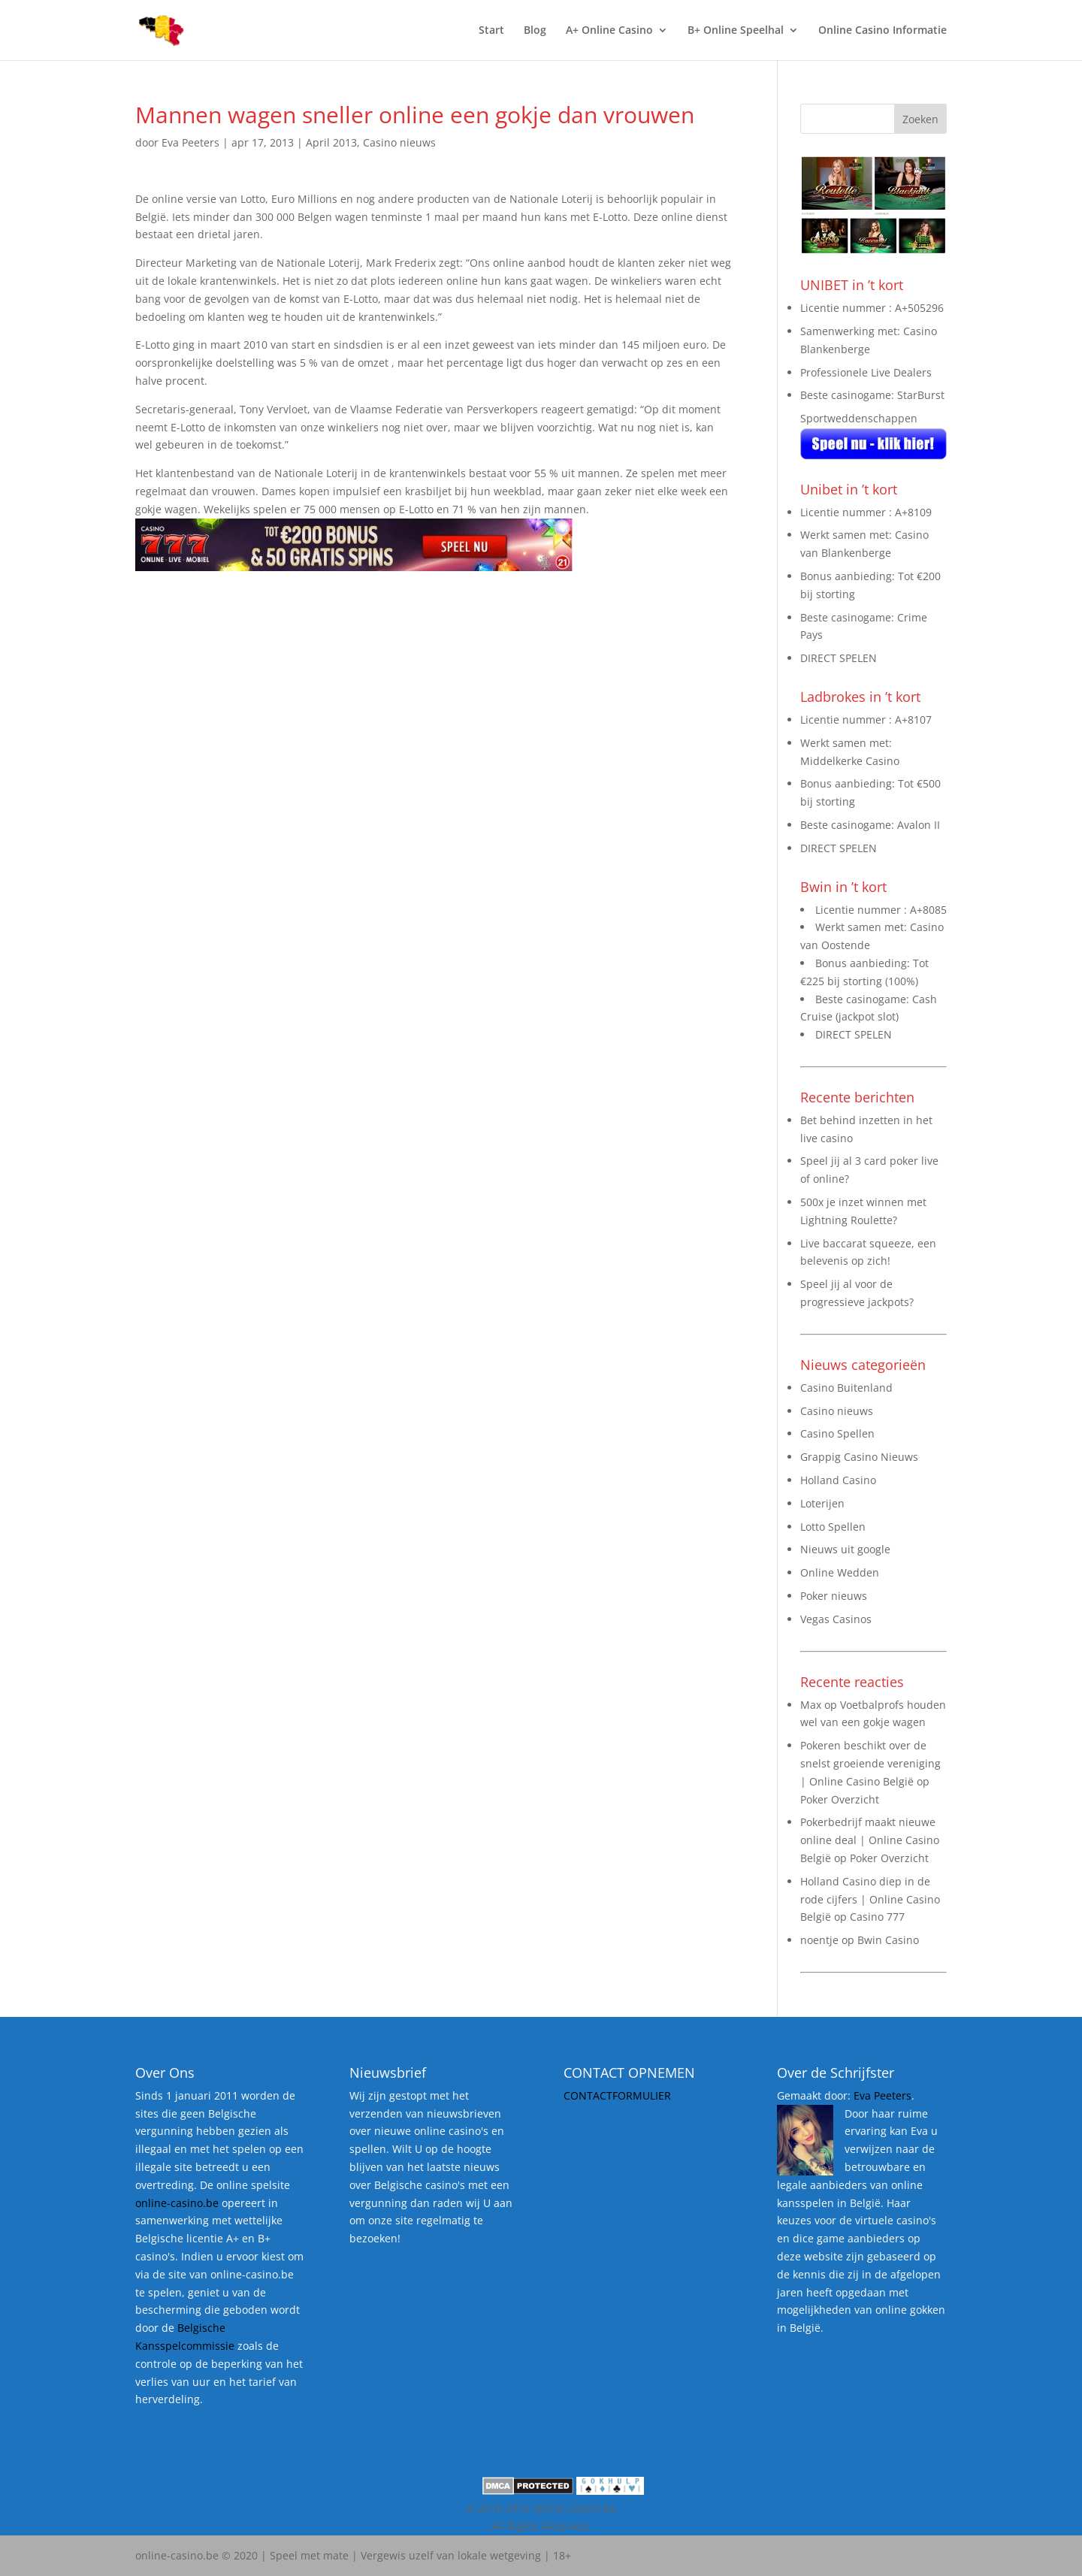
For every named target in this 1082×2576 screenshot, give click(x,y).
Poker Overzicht (839, 1799)
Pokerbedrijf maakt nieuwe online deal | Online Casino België (869, 1840)
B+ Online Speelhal (736, 31)
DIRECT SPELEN (838, 658)
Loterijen (822, 1503)
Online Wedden (839, 1572)
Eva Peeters (190, 142)
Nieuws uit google (845, 1549)
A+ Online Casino (609, 31)
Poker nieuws (833, 1596)
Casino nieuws (399, 142)
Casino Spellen (837, 1433)
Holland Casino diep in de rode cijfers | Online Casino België (870, 1899)
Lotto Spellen (833, 1526)
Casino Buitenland (846, 1387)
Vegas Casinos (836, 1619)
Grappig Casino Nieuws (859, 1457)
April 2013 (331, 142)
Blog (535, 31)
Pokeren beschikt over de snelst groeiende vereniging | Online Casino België (870, 1763)
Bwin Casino (888, 1940)
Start (491, 31)
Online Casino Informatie (882, 31)
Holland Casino (838, 1480)
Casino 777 (877, 1916)
